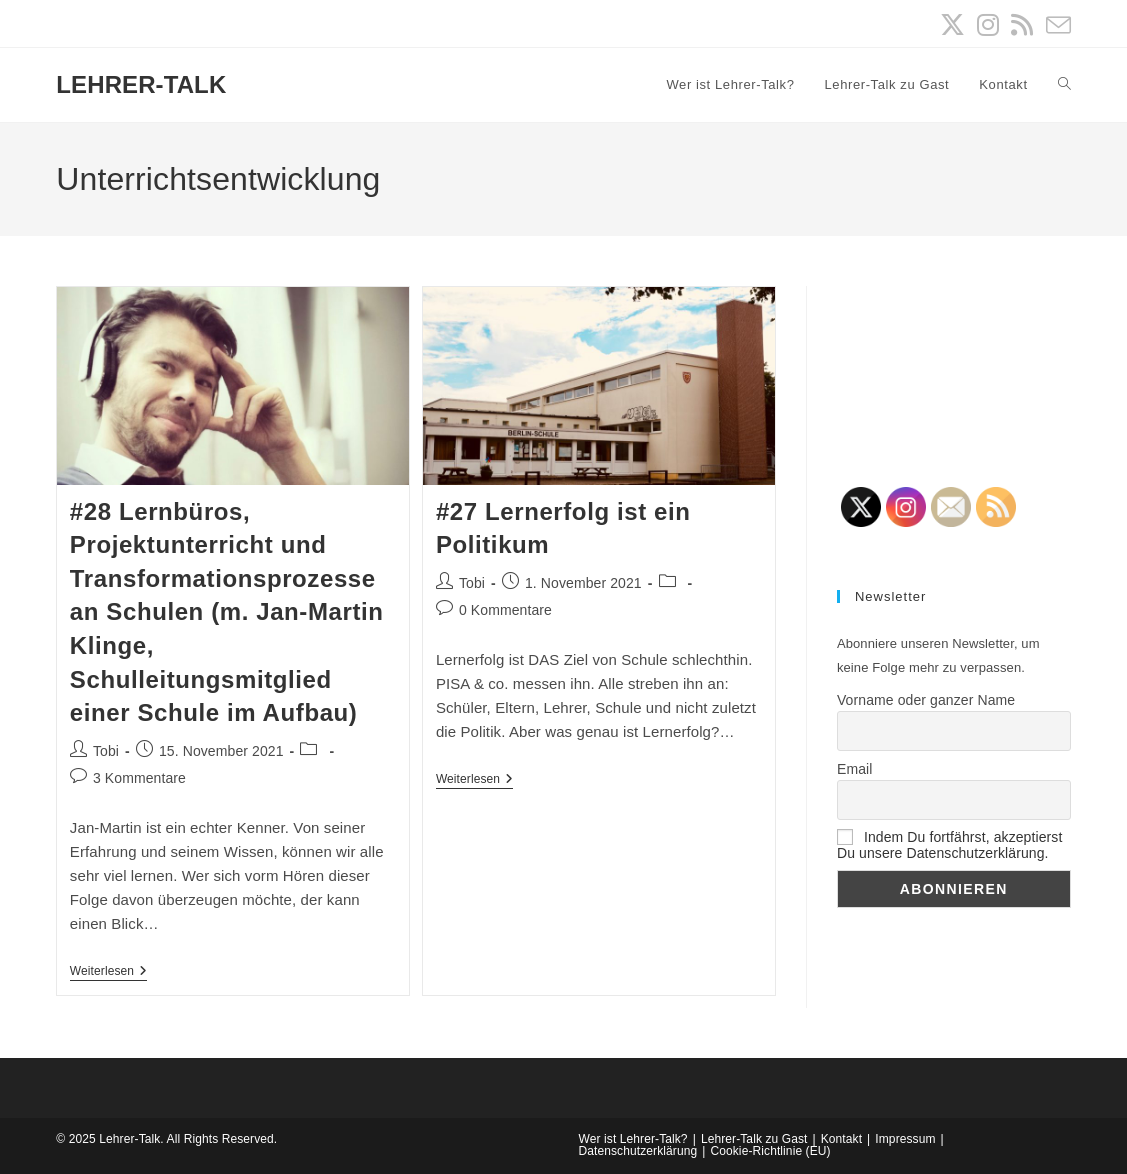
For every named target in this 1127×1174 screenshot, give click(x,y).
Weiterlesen (108, 972)
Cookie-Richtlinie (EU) (770, 1151)
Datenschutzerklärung (638, 1151)
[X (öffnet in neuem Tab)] (952, 25)
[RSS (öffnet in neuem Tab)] (1022, 25)
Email (855, 769)
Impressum (905, 1139)
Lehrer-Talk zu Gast (754, 1139)
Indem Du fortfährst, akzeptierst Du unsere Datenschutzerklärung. (950, 845)
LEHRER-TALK (141, 84)
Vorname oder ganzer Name (926, 700)
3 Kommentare (139, 778)
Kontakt (841, 1139)
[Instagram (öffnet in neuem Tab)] (988, 25)
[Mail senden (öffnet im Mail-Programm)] (1055, 25)
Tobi (106, 751)
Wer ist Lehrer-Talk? (633, 1139)
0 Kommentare (505, 610)
